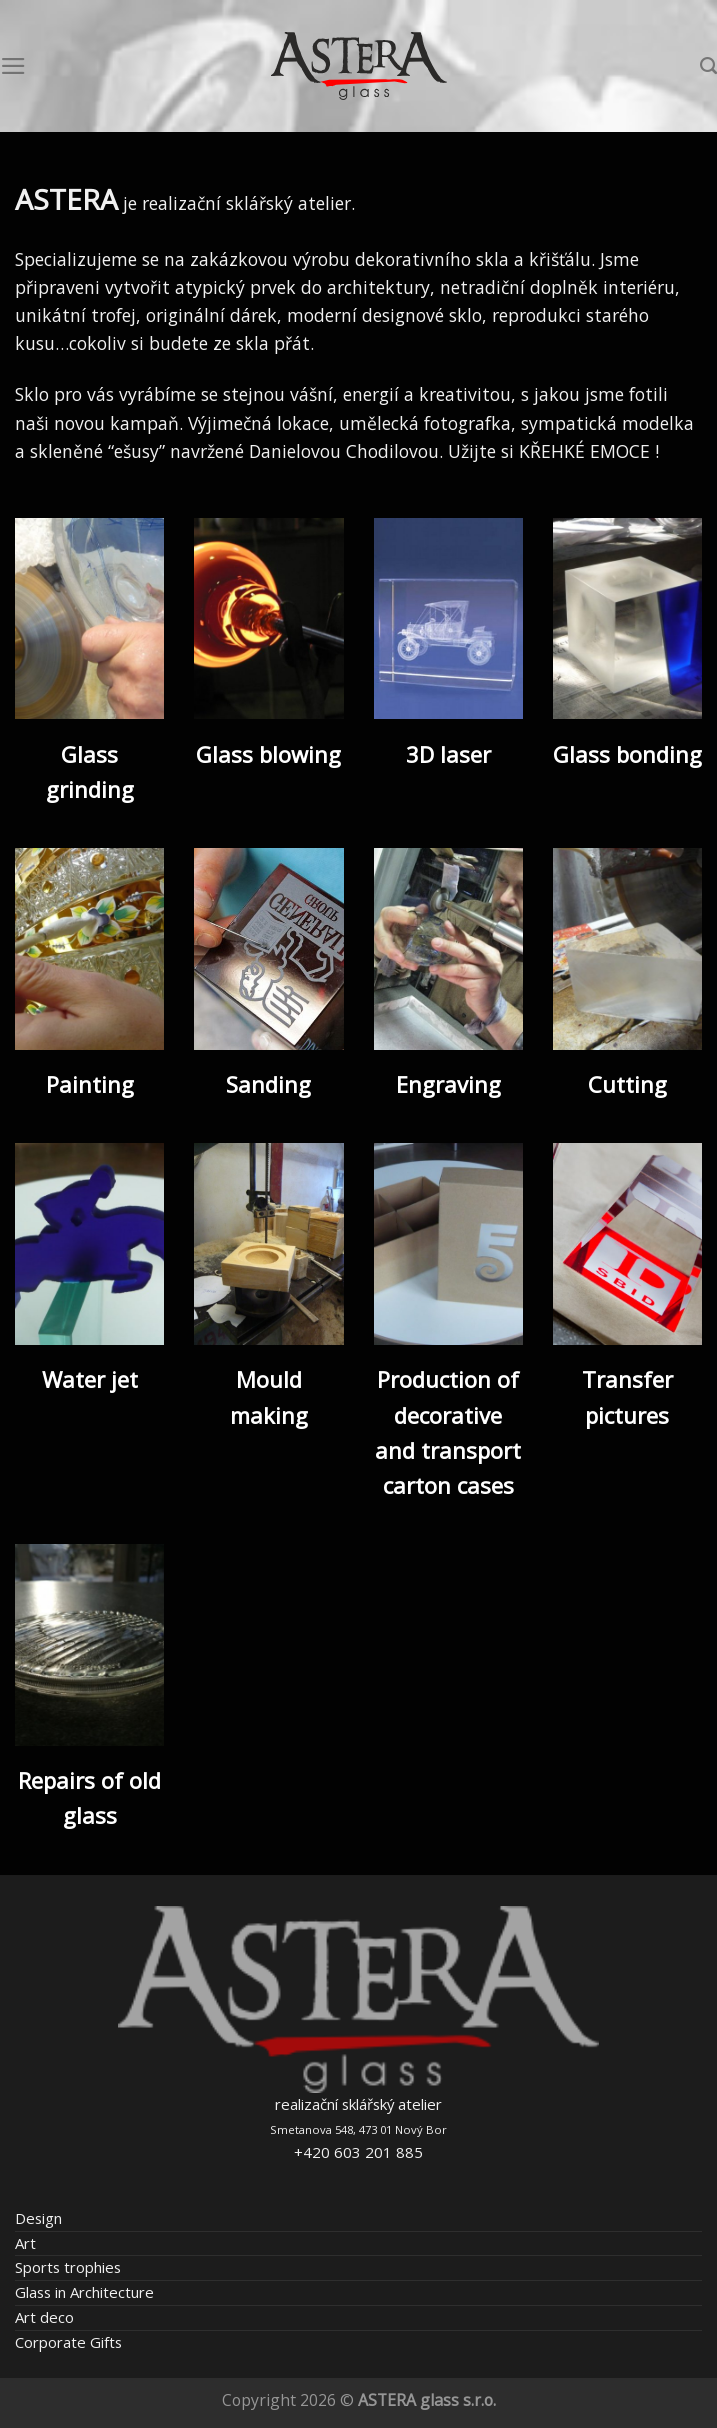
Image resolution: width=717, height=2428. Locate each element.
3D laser (448, 754)
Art (25, 2243)
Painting (90, 1084)
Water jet (90, 1379)
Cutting (627, 1084)
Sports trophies (68, 2267)
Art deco (44, 2317)
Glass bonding (627, 754)
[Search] (708, 66)
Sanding (268, 1084)
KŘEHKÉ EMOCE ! (589, 451)
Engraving (448, 1084)
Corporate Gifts (68, 2342)
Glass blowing (268, 754)
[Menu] (13, 66)
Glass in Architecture (84, 2292)
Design (38, 2218)
